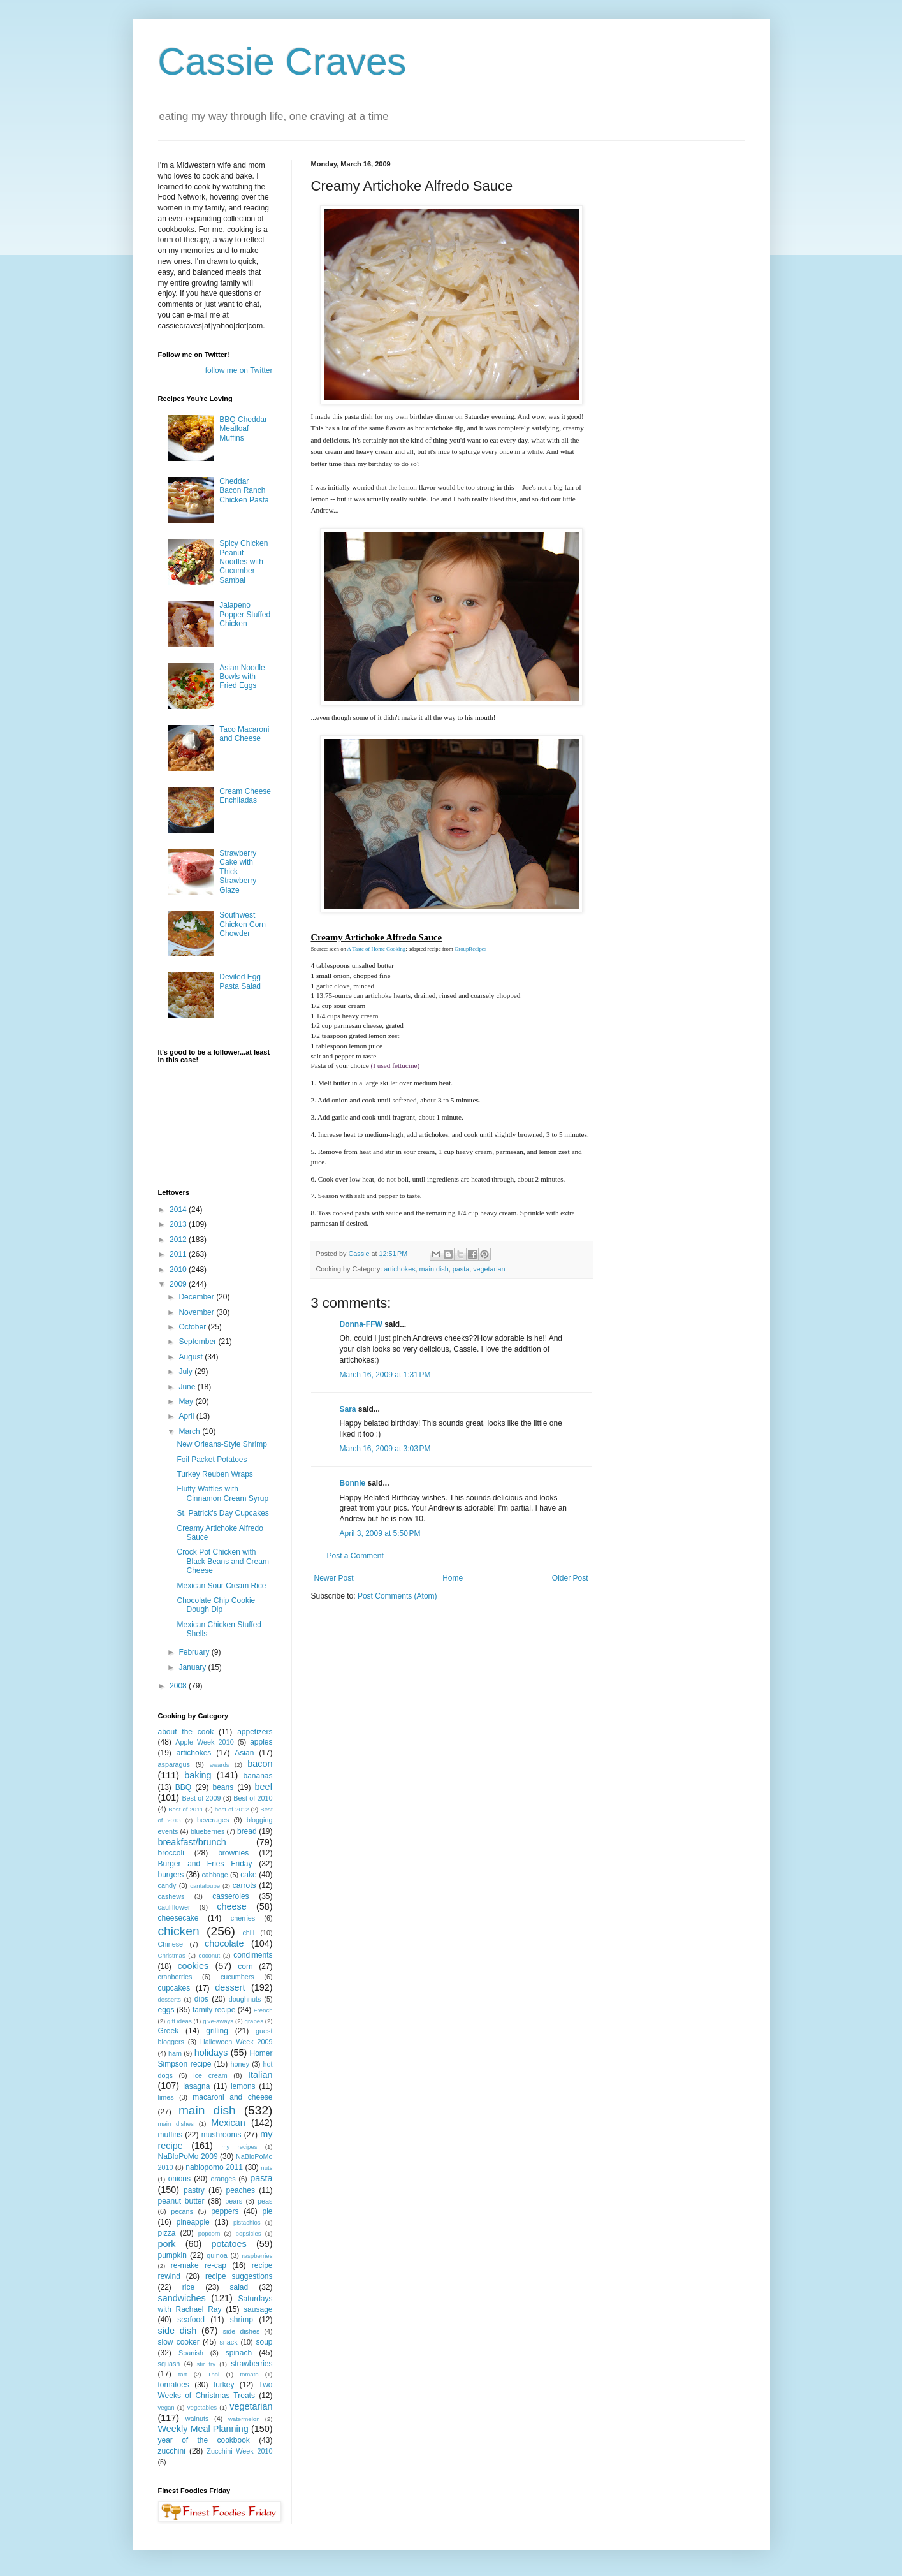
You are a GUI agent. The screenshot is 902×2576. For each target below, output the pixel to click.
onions (179, 2178)
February (194, 1652)
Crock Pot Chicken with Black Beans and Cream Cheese (222, 1561)
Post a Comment (355, 1555)
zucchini (171, 2451)
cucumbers (237, 1976)
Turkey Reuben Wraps (214, 1474)
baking (197, 1775)
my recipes (240, 2146)
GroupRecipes (470, 949)
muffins (170, 2134)
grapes (254, 2020)
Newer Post (334, 1578)
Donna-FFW (361, 1324)
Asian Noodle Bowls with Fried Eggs (242, 677)
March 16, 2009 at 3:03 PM (385, 1448)
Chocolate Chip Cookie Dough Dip (216, 1605)
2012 (179, 1239)
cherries (243, 1918)
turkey (224, 2384)
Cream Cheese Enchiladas (245, 796)
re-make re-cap (198, 2265)
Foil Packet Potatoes (212, 1459)
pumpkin (172, 2255)
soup (264, 2342)
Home (452, 1578)
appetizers (254, 1731)
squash (169, 2363)
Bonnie (353, 1483)
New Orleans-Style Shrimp (221, 1444)
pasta (461, 1269)
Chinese (171, 1944)
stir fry (206, 2363)
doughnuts (245, 1999)
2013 (179, 1224)
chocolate (224, 1943)
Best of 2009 (201, 1798)
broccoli (171, 1852)
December (197, 1296)
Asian (244, 1752)
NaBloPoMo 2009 (188, 2156)
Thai (214, 2374)
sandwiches (182, 2298)
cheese (231, 1906)
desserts (169, 1999)
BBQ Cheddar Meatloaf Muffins (243, 429)
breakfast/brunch (192, 1842)
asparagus (174, 1764)
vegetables (202, 2407)
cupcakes (174, 1988)
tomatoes (173, 2384)
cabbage (214, 1874)
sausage (258, 2309)
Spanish (190, 2353)
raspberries (257, 2255)
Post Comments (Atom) (397, 1596)
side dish (177, 2330)
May (186, 1401)
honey (240, 2064)
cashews (171, 1896)
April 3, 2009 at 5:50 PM (380, 1533)
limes (166, 2097)
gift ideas (179, 2020)
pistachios (247, 2222)
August (191, 1356)
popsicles (248, 2233)
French (263, 2010)
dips (201, 1998)
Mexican (228, 2123)
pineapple (193, 2222)
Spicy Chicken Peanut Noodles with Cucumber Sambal (243, 562)
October (193, 1326)
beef (264, 1787)
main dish (434, 1269)
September (198, 1341)
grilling (217, 2030)
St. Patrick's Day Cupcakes (222, 1513)
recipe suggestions (239, 2276)
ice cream (210, 2075)
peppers (224, 2211)
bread (247, 1831)
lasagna (196, 2086)
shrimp (241, 2319)
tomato (249, 2374)
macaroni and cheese (232, 2097)
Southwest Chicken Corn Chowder (242, 924)
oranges (223, 2179)
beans (222, 1787)
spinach (239, 2352)
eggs (166, 2009)
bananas (257, 1775)
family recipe (214, 2009)
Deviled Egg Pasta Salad (240, 981)
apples (261, 1742)
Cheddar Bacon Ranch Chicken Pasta (243, 490)
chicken (179, 1931)
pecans (182, 2211)
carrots (244, 1885)
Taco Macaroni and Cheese (244, 734)
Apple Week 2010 (204, 1742)
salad (238, 2287)
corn (245, 1966)
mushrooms (221, 2134)
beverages (213, 1820)
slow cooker (179, 2342)
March (190, 1431)
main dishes (176, 2123)
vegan (166, 2407)
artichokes (399, 1269)
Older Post (570, 1578)
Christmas (171, 1955)
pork (167, 2244)
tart (182, 2374)
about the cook (186, 1731)
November (197, 1312)
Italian (260, 2075)
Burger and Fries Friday (205, 1863)
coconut (210, 1955)
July (186, 1371)
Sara (348, 1409)
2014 (179, 1209)
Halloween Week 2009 (236, 2041)
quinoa (217, 2255)
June (187, 1386)
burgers (171, 1874)
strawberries (251, 2363)
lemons (243, 2086)
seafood (191, 2319)
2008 (179, 1685)
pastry (194, 2190)
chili (248, 1932)
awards (219, 1764)
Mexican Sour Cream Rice (221, 1585)
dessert (230, 1987)
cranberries (175, 1976)
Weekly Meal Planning (203, 2429)
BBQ (183, 1787)
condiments (252, 1954)
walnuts (197, 2418)
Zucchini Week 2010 (239, 2451)
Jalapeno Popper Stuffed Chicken (244, 614)
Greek (168, 2030)
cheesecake (178, 1918)
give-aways (218, 2020)
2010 (179, 1269)
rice (188, 2287)
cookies (192, 1966)
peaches (240, 2190)
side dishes (241, 2331)
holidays (211, 2052)
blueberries (207, 1831)
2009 (179, 1284)
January (193, 1667)
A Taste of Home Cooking (376, 949)
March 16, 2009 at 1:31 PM (385, 1374)
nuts (266, 2167)
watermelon (244, 2418)
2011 (179, 1254)
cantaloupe (205, 1885)
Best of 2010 (252, 1798)
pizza (167, 2232)
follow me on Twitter (239, 370)
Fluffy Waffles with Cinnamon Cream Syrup (222, 1493)
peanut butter (181, 2201)
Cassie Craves (282, 61)
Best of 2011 (185, 1809)
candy (167, 1885)
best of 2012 (232, 1809)
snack (228, 2342)
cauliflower (174, 1907)
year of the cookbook (204, 2440)
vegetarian (489, 1269)
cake (248, 1874)
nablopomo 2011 (214, 2167)
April (187, 1416)
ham (175, 2053)
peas (265, 2201)
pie (267, 2211)
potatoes (229, 2244)
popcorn (209, 2233)
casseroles (230, 1896)
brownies (233, 1852)
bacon (259, 1764)
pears (233, 2201)
